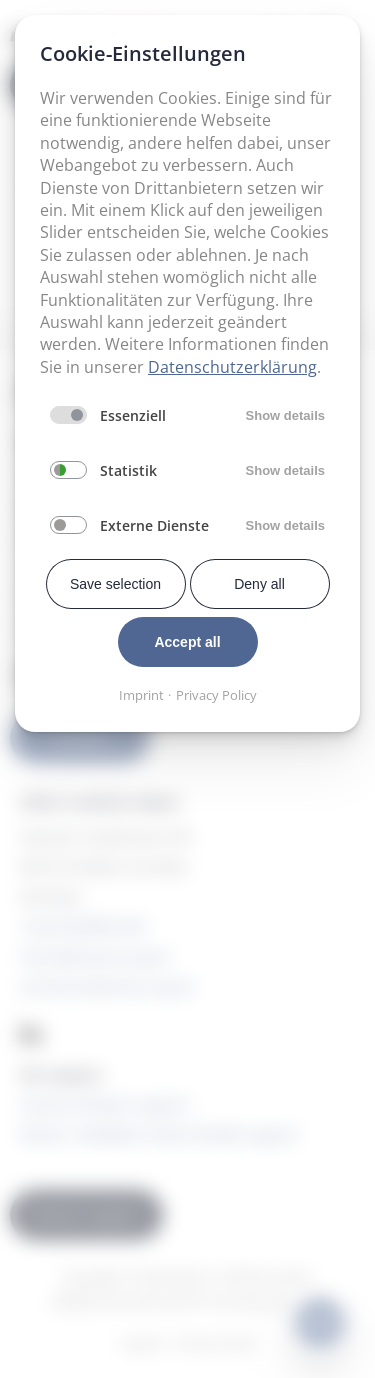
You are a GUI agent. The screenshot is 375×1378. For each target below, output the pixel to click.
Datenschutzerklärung (232, 367)
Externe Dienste (154, 525)
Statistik (128, 470)
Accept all (187, 642)
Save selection (115, 584)
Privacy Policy (216, 695)
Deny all (259, 584)
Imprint (141, 695)
